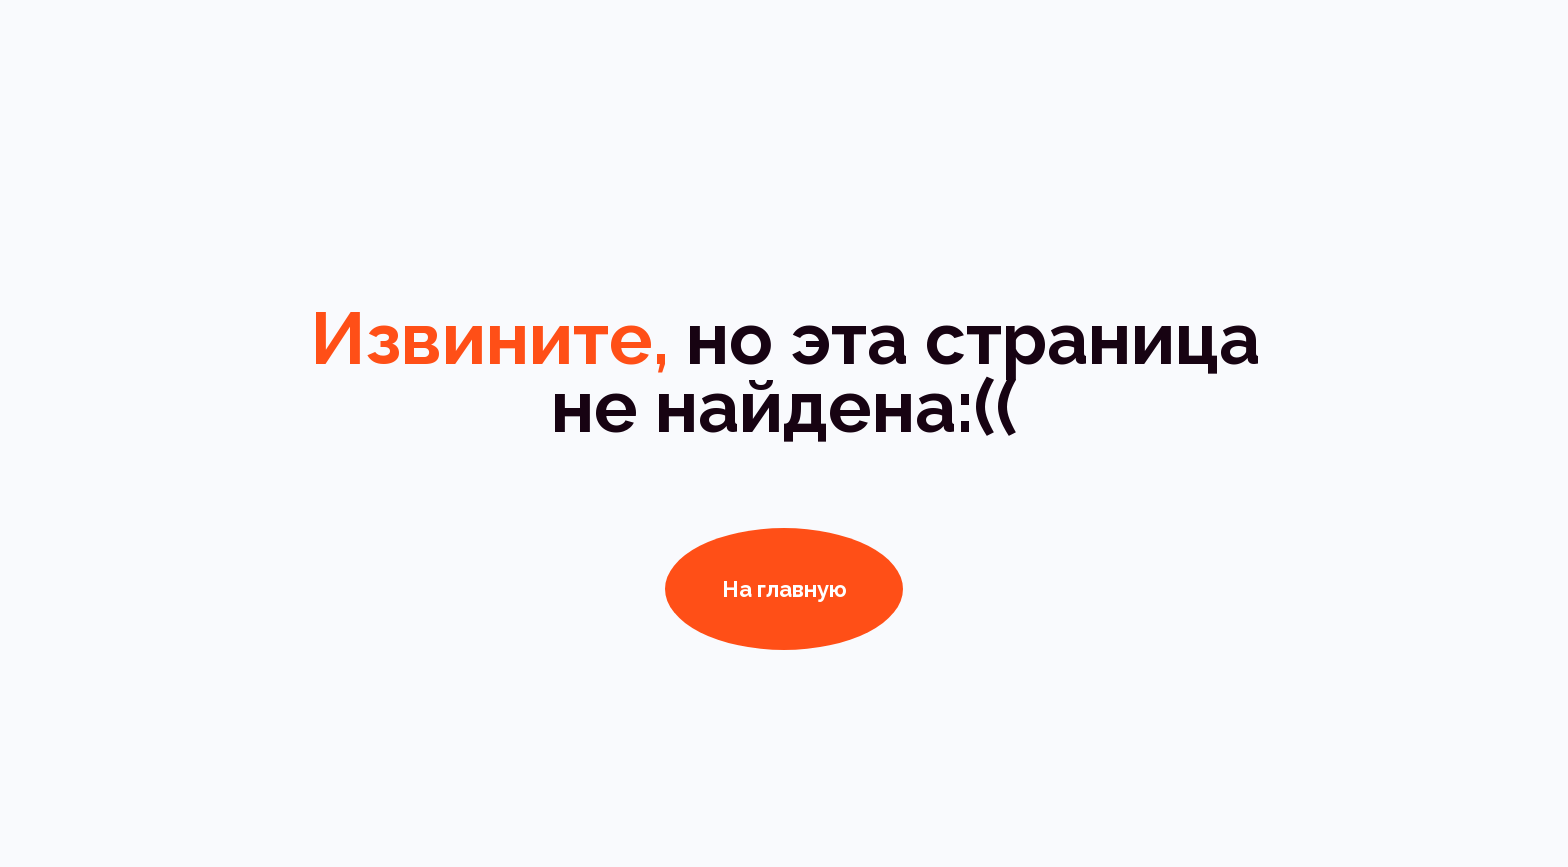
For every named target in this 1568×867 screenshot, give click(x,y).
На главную (784, 589)
